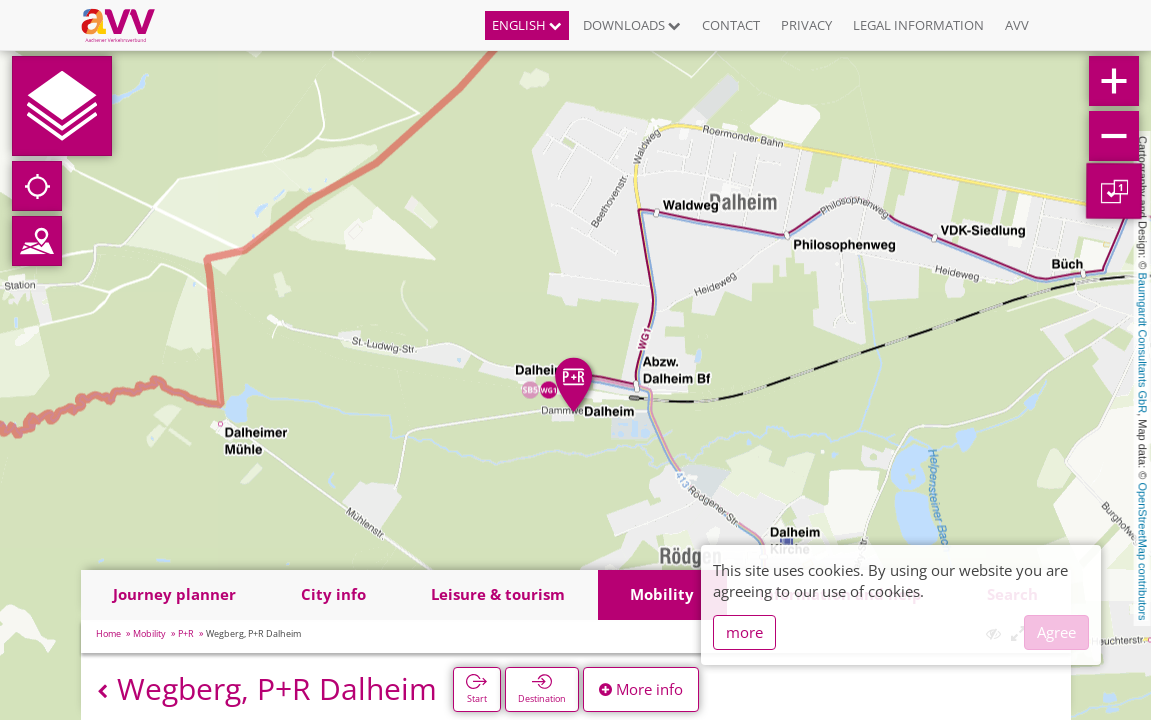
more (744, 632)
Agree (1056, 632)
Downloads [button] (632, 25)
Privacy (806, 25)
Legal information (918, 25)
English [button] (527, 25)
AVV (1017, 25)
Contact (731, 25)
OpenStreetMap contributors (1143, 551)
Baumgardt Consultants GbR (1143, 343)
